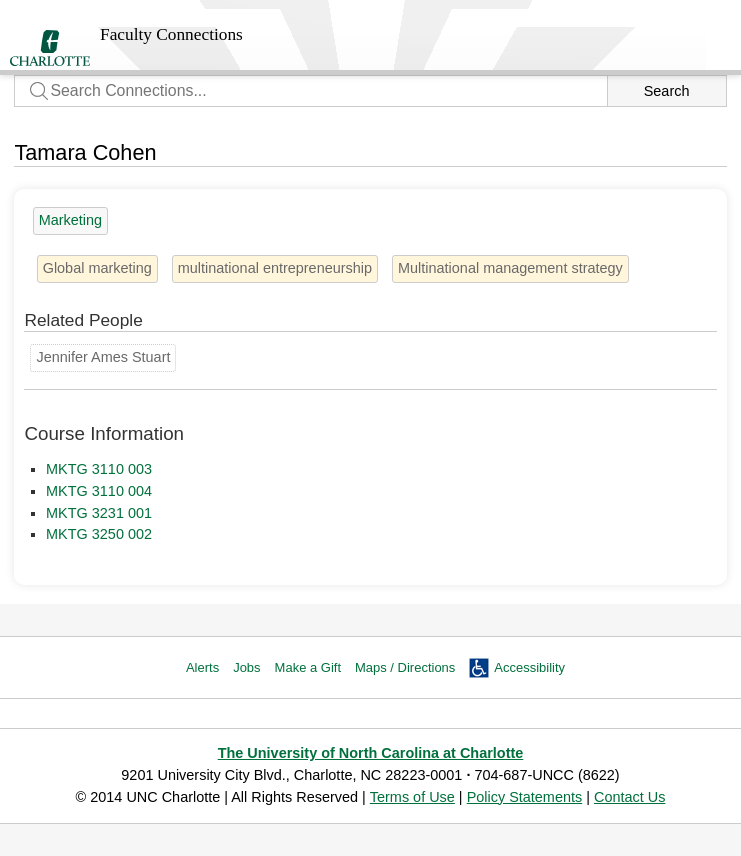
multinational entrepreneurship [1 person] (275, 268)
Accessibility (529, 667)
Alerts (202, 667)
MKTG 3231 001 (99, 513)
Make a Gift (308, 667)
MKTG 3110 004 (99, 491)
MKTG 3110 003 (99, 469)
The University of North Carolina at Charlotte (371, 753)
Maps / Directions (405, 667)
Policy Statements (525, 797)
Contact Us (629, 797)
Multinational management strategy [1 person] (510, 268)
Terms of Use (412, 797)
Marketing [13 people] (70, 220)
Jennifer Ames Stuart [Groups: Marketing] (103, 357)
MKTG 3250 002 (99, 534)
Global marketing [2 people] (97, 268)
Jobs (246, 667)
